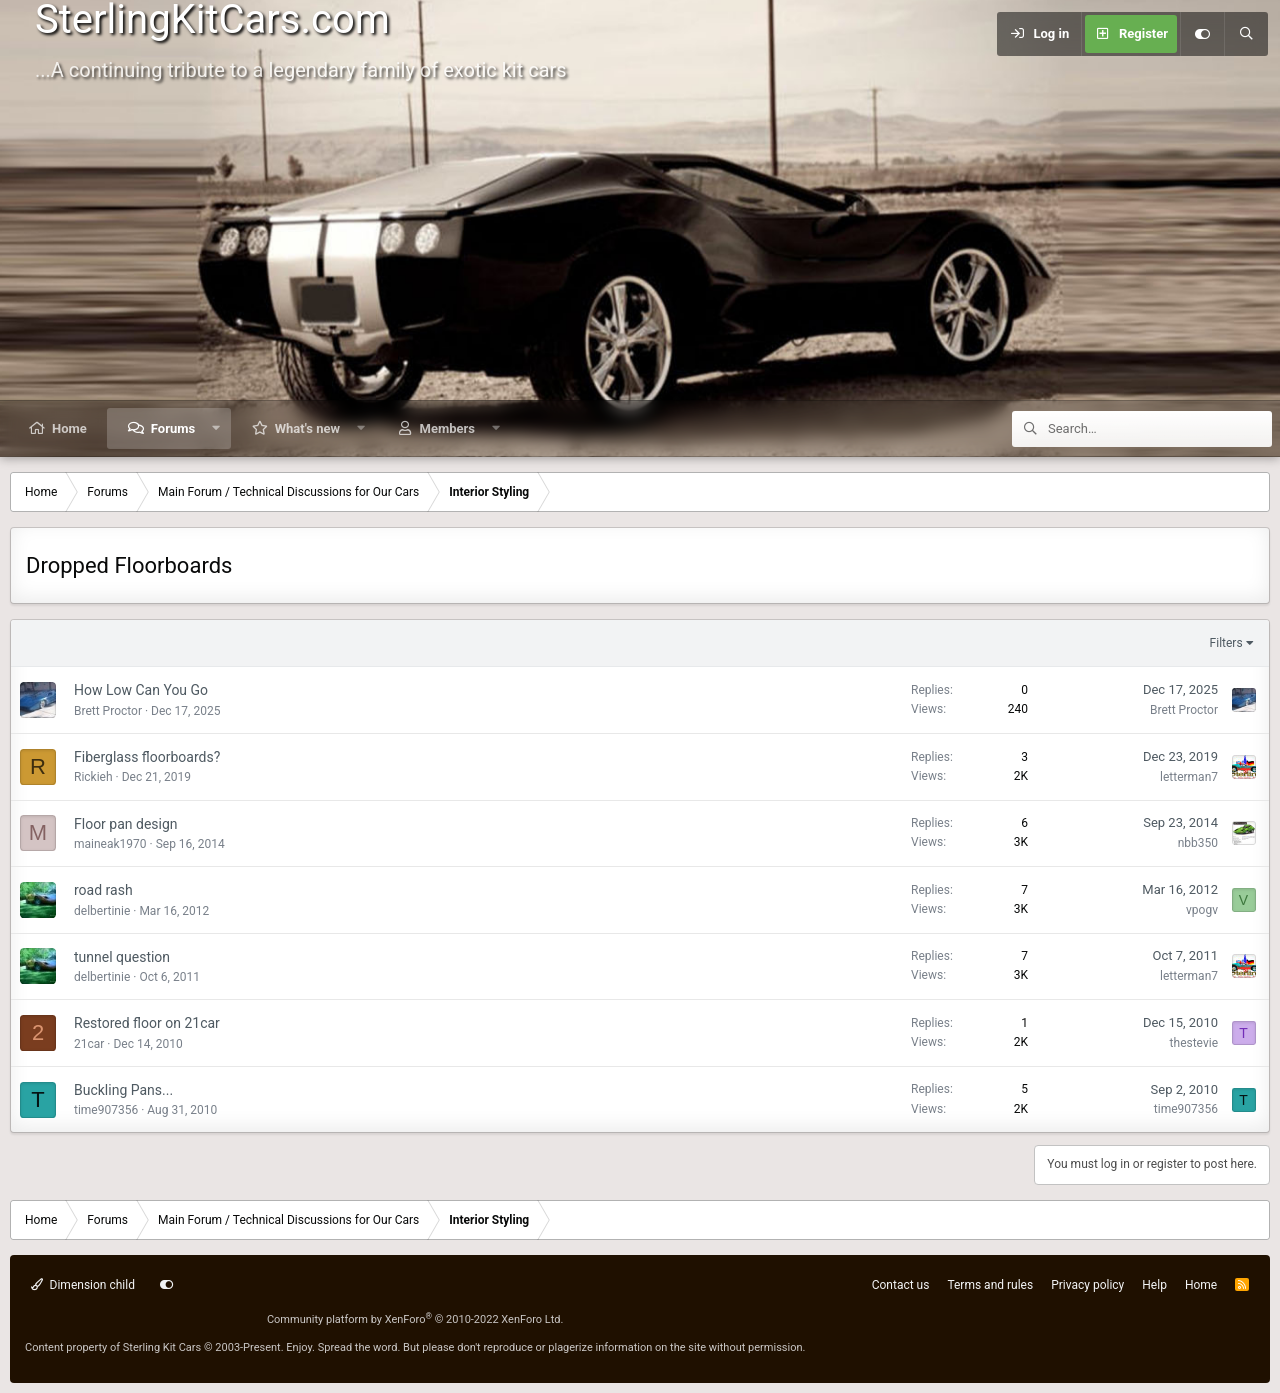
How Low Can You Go (141, 690)
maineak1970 (110, 844)
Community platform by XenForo (415, 1319)
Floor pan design (126, 824)
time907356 (106, 1110)
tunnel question (122, 957)
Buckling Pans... (123, 1090)
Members (447, 428)
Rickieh (93, 777)
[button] (216, 428)
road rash (103, 890)
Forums (173, 428)
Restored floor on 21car (147, 1023)
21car (89, 1044)
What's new (307, 428)
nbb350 (1198, 843)
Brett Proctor (108, 711)
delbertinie (102, 911)
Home (69, 428)
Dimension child (83, 1285)
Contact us (901, 1285)
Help (1154, 1285)
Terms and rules (990, 1285)
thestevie (1194, 1043)
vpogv (1202, 910)
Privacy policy (1087, 1285)
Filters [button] (1226, 643)
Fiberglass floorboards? (147, 757)
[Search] (1246, 34)
